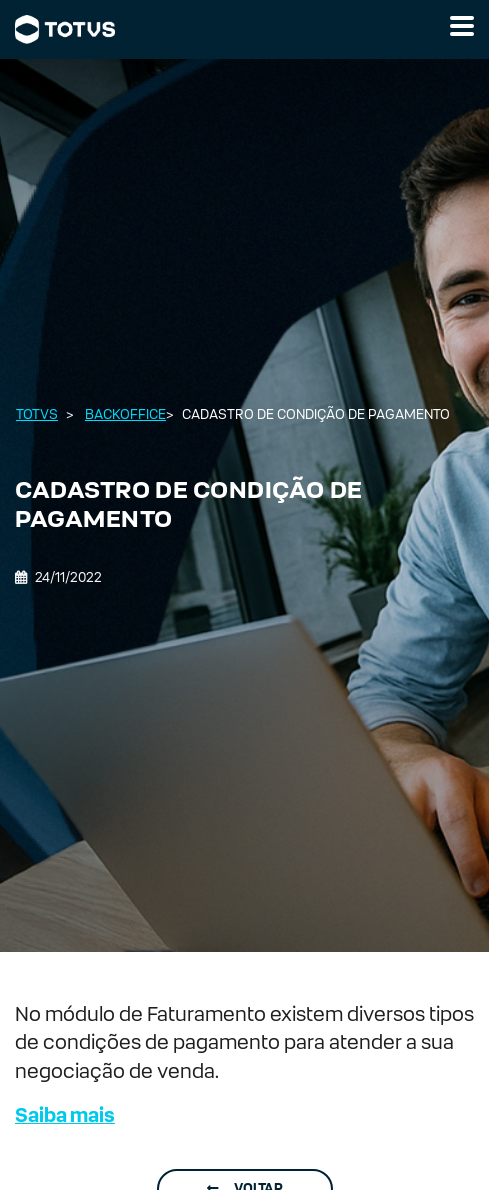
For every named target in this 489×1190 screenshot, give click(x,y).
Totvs (37, 414)
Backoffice (125, 414)
